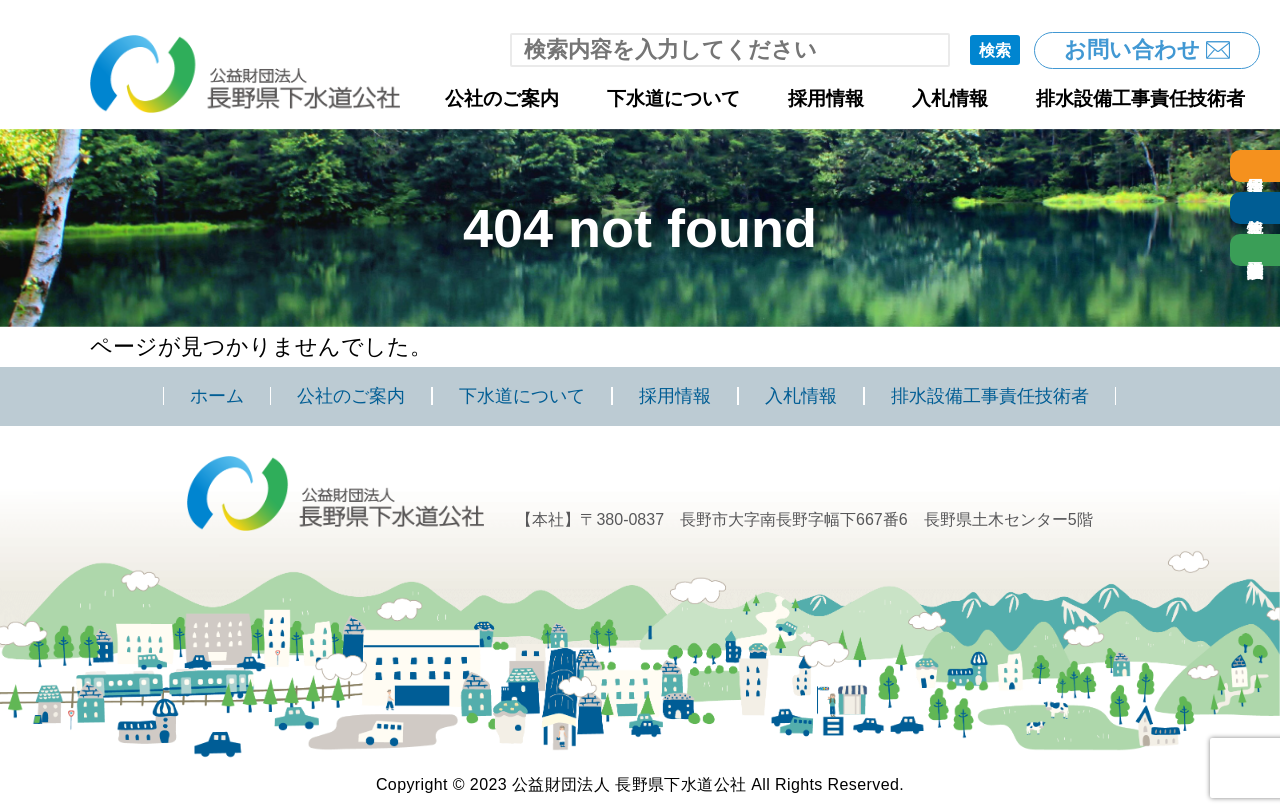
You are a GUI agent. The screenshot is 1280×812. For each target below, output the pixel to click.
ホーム (217, 396)
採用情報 (826, 98)
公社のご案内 (502, 98)
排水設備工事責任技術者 (1140, 98)
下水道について (673, 98)
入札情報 (950, 98)
